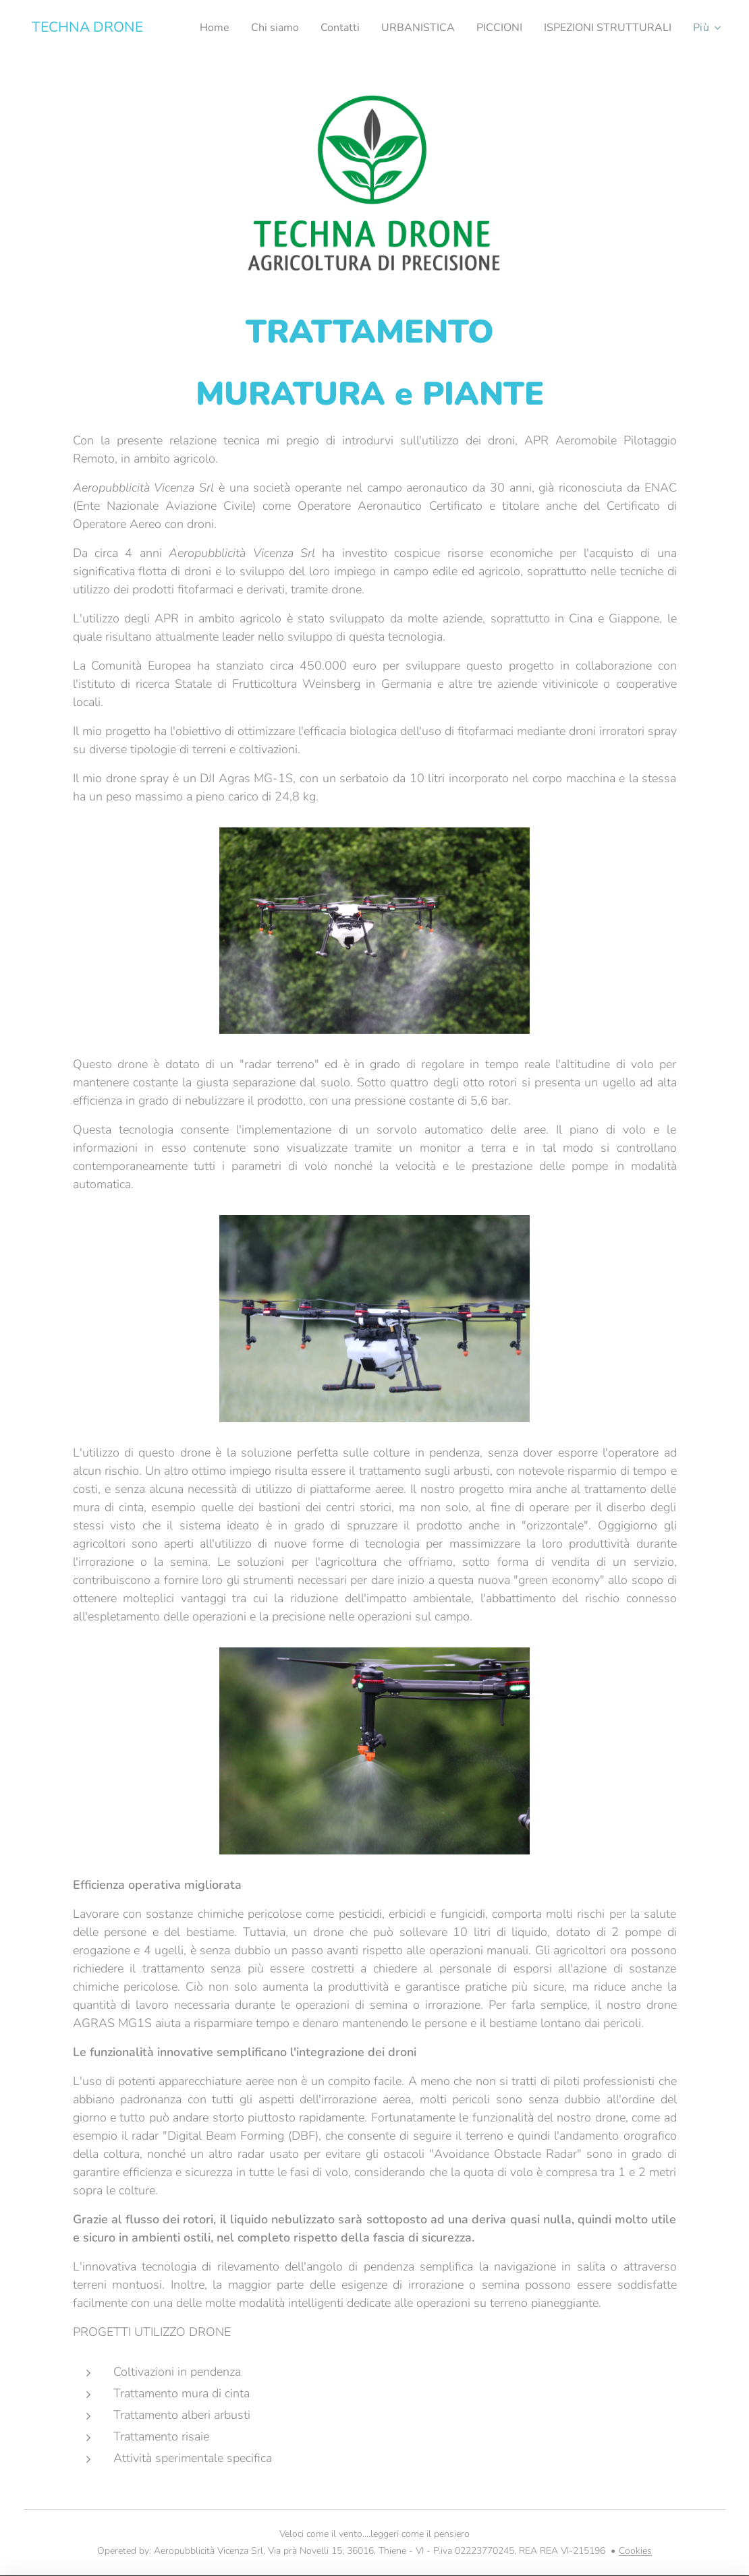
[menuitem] (347, 28)
